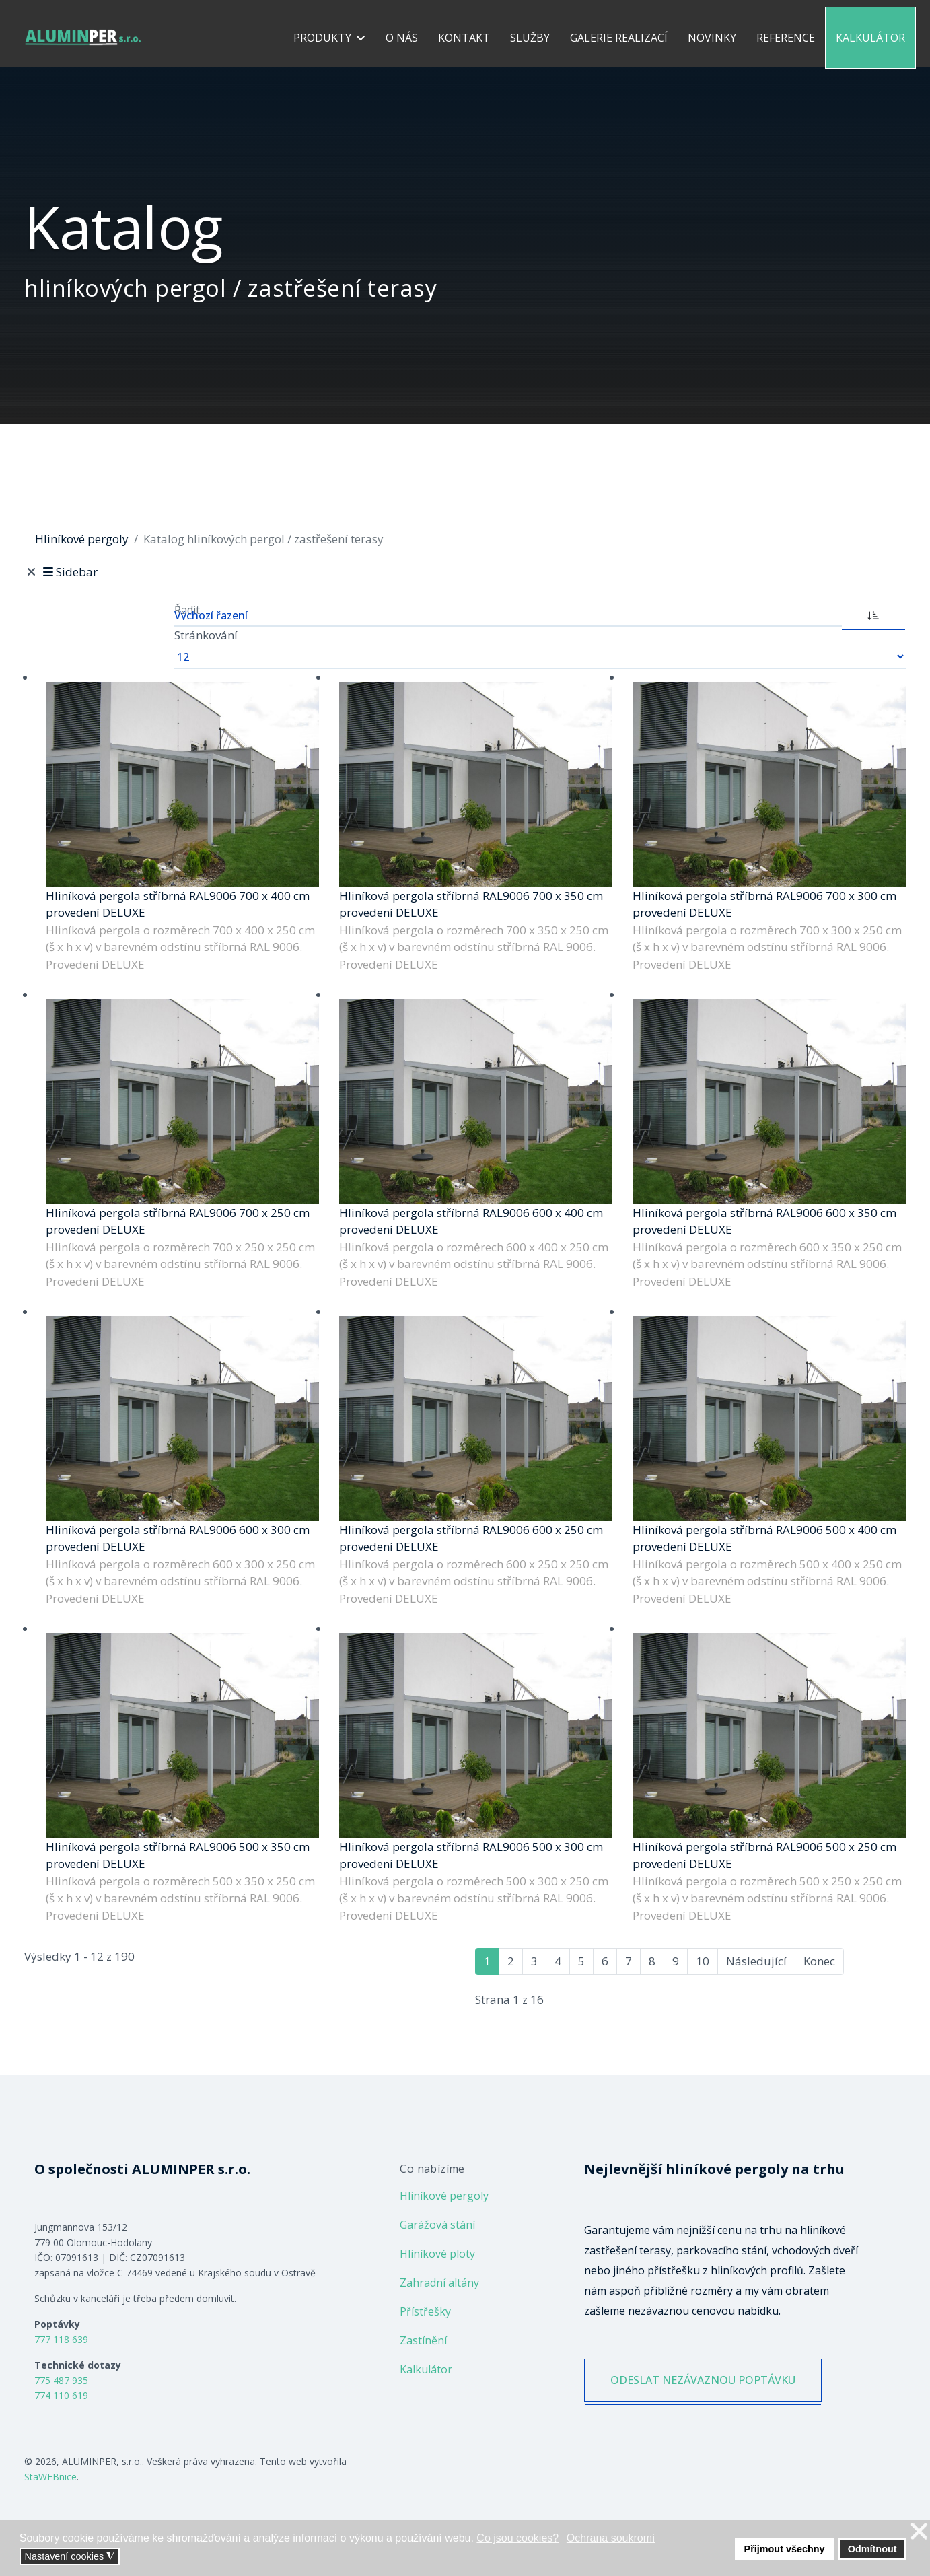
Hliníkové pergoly (444, 2195)
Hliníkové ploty (437, 2253)
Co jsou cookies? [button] (517, 2538)
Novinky (712, 37)
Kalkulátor (870, 37)
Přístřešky (425, 2311)
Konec (819, 1961)
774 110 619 (61, 2395)
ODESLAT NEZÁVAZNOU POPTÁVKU (702, 2380)
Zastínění (423, 2340)
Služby (530, 37)
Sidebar (69, 572)
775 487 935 (61, 2380)
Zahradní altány (439, 2282)
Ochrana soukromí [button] (611, 2538)
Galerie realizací (619, 37)
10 (702, 1961)
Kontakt (464, 37)
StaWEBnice (50, 2476)
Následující (756, 1961)
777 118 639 (61, 2339)
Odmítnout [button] (872, 2549)
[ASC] (873, 614)
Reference (785, 37)
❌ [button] (919, 2532)
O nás (402, 37)
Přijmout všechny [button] (784, 2549)
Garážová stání (437, 2224)
